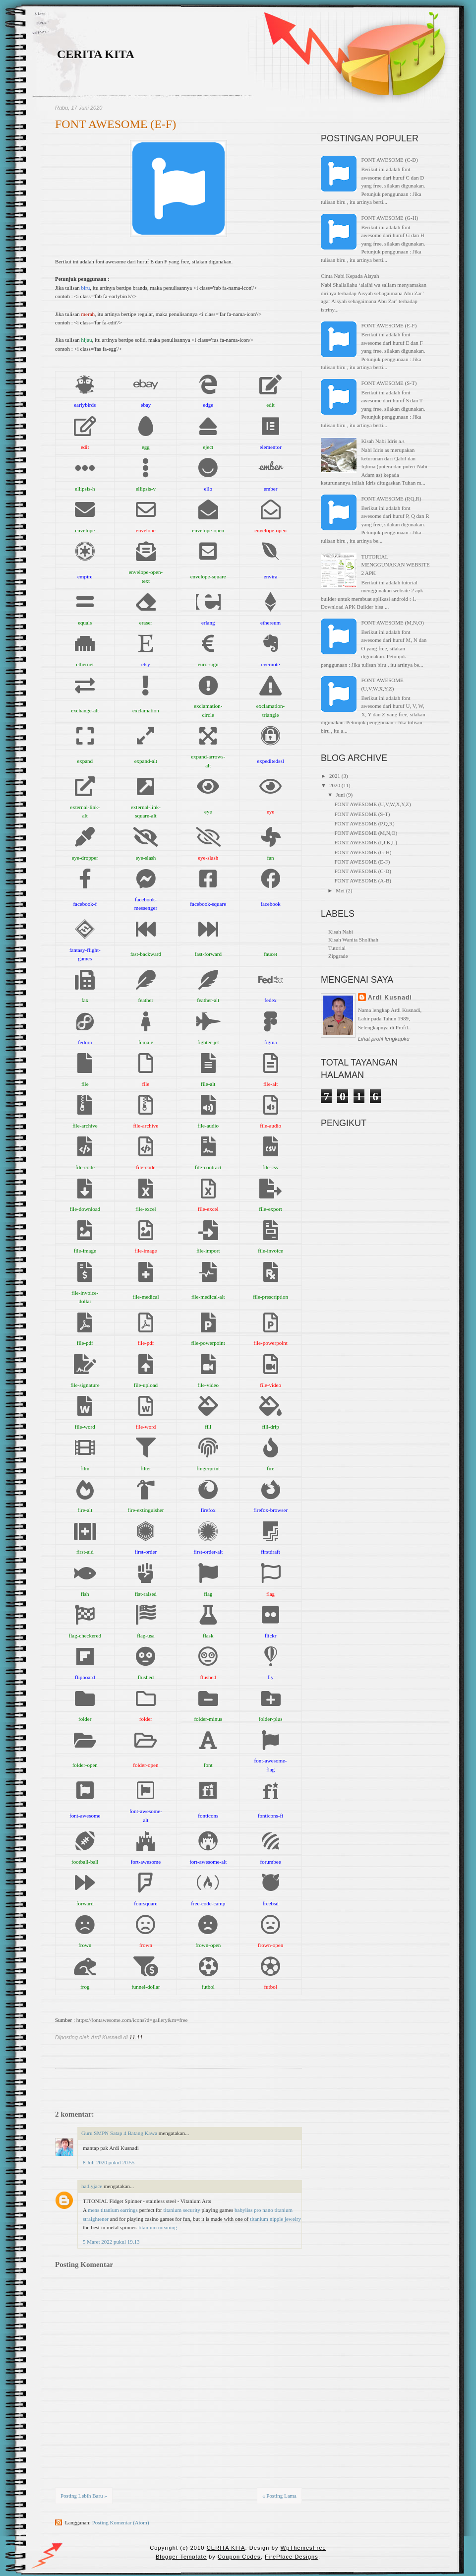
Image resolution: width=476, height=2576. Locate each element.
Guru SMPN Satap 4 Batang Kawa (119, 2133)
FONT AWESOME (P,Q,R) (391, 499)
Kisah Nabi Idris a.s (382, 441)
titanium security (182, 2210)
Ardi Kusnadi (390, 997)
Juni (340, 795)
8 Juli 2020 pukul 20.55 (108, 2162)
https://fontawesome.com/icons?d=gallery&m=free (132, 2020)
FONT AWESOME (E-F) (115, 124)
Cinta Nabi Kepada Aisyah (350, 276)
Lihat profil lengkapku (384, 1039)
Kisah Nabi (340, 932)
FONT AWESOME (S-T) (388, 383)
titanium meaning (157, 2227)
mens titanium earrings (113, 2210)
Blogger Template (181, 2557)
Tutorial (337, 948)
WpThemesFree (303, 2548)
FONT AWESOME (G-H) (389, 218)
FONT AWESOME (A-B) (362, 880)
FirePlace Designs (291, 2557)
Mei (340, 890)
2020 (334, 785)
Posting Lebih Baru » (83, 2496)
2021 (334, 776)
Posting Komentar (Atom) (120, 2522)
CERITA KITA (95, 54)
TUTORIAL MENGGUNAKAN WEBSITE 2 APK (395, 565)
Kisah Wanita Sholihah (353, 939)
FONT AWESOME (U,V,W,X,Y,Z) (372, 804)
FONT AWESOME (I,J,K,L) (365, 842)
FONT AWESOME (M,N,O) (392, 623)
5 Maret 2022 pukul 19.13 (111, 2242)
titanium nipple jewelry (275, 2219)
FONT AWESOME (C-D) (389, 160)
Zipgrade (338, 956)
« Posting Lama (279, 2496)
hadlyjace (91, 2186)
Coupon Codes (239, 2557)
